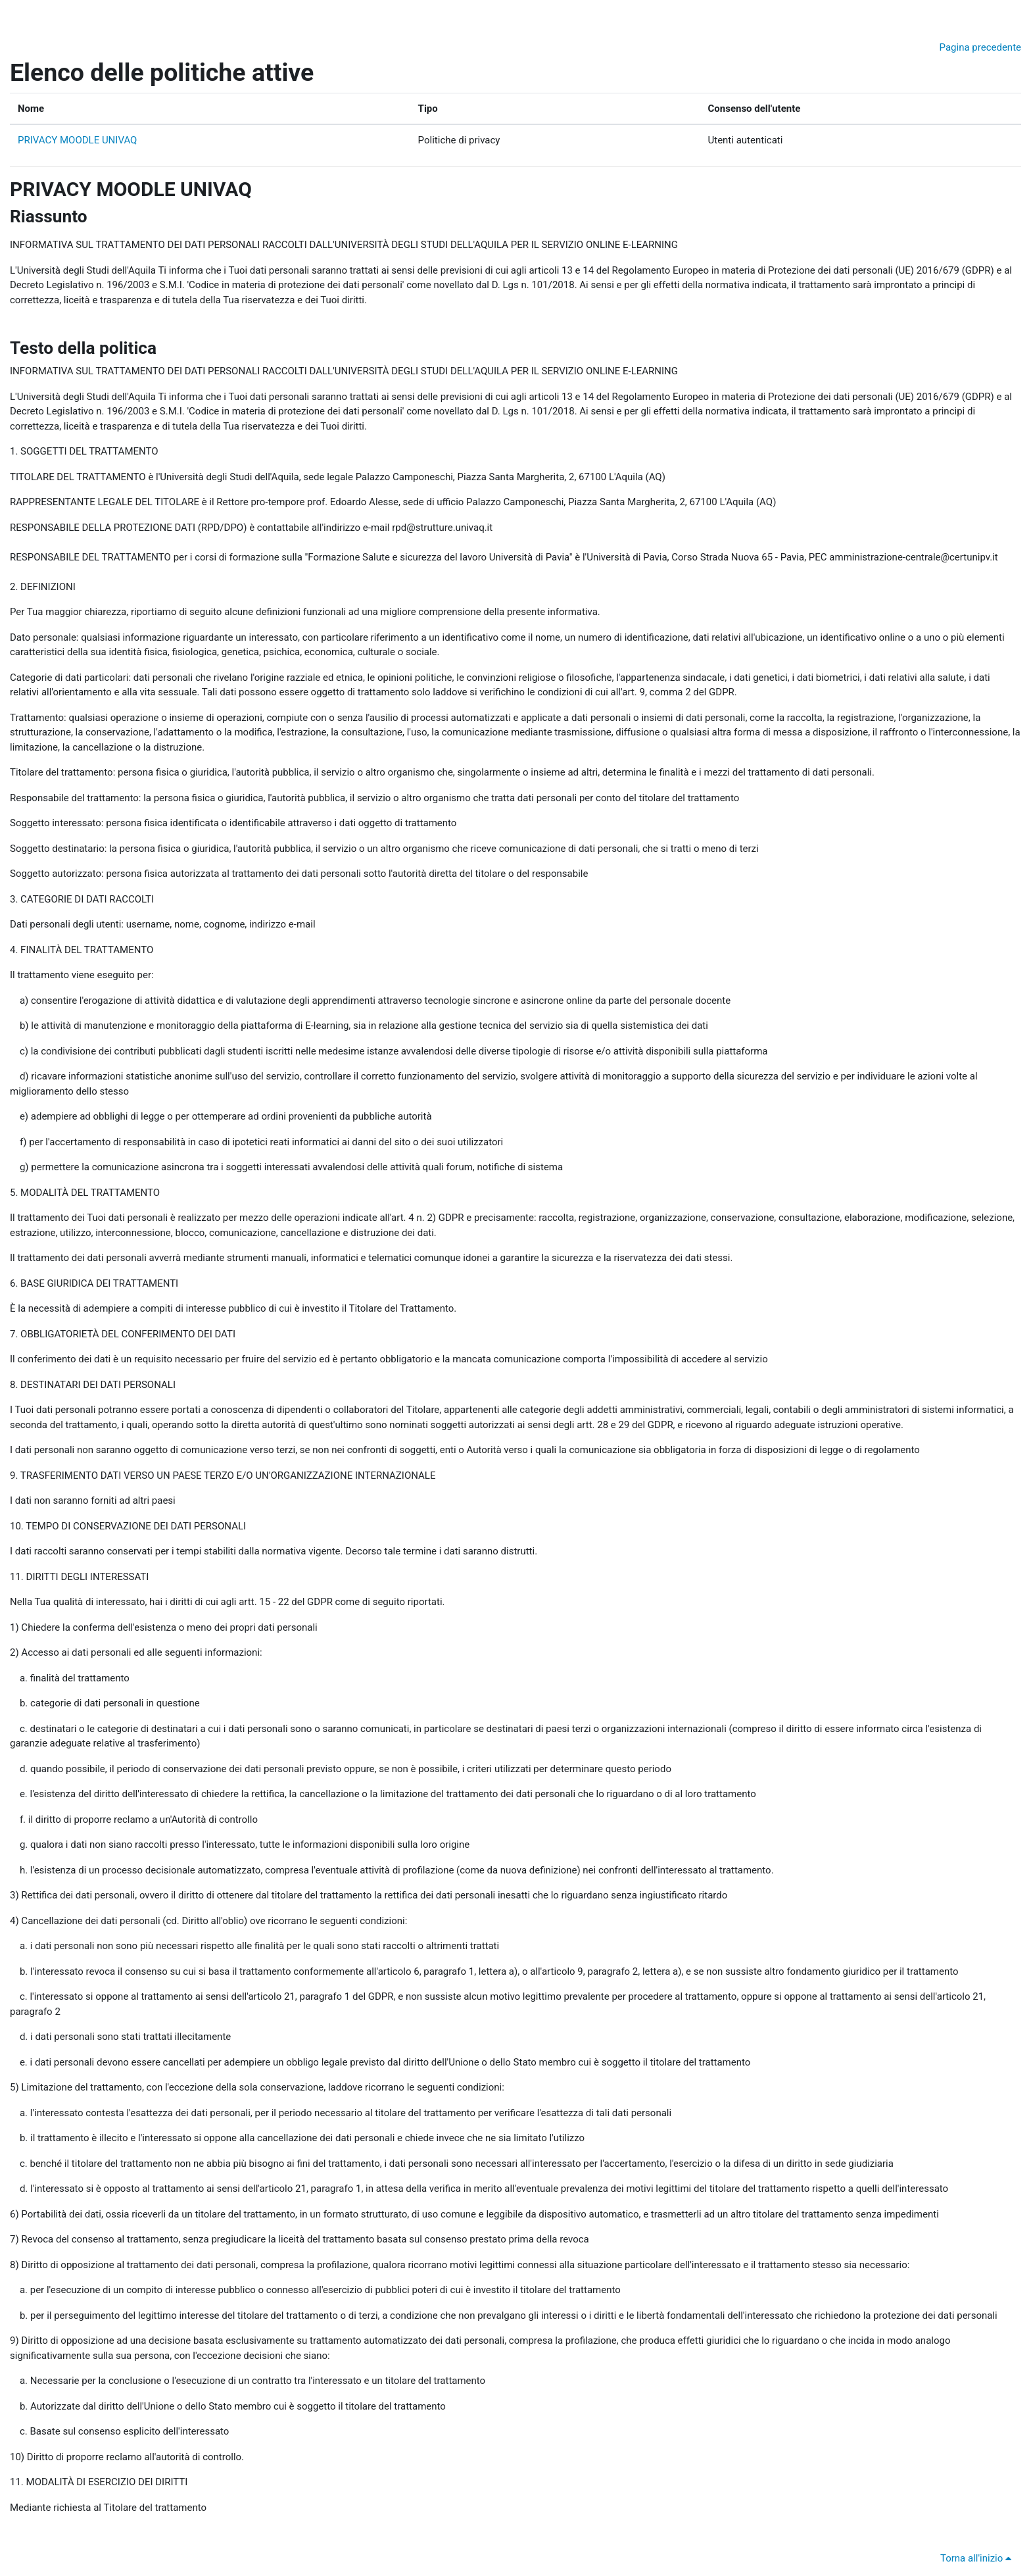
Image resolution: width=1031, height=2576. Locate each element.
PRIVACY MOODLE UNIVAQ (77, 140)
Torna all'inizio (978, 2558)
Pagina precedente (980, 47)
